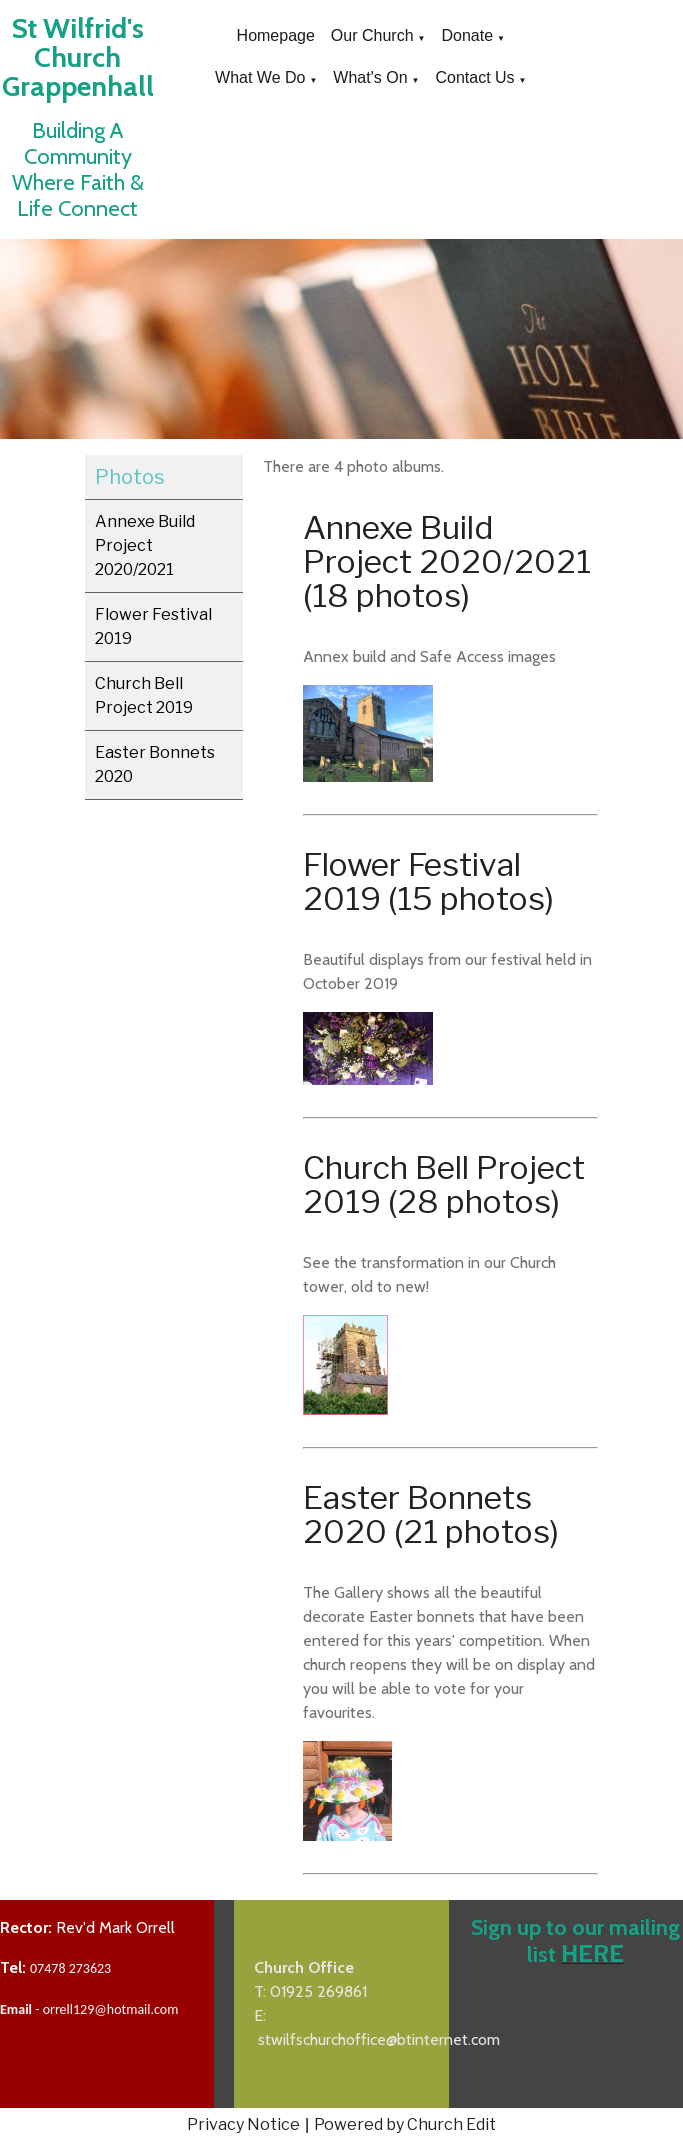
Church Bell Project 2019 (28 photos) (444, 1184)
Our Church (372, 35)
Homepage (276, 35)
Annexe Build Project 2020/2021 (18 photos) (447, 561)
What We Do (260, 77)
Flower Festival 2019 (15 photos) (428, 881)
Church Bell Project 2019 (144, 695)
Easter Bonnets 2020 (155, 764)
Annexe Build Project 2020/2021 (145, 545)
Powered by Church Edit (405, 2124)
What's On (370, 77)
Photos (130, 477)
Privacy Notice (243, 2124)
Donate (467, 35)
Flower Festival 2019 (153, 626)
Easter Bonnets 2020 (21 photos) (431, 1514)
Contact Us (474, 77)
